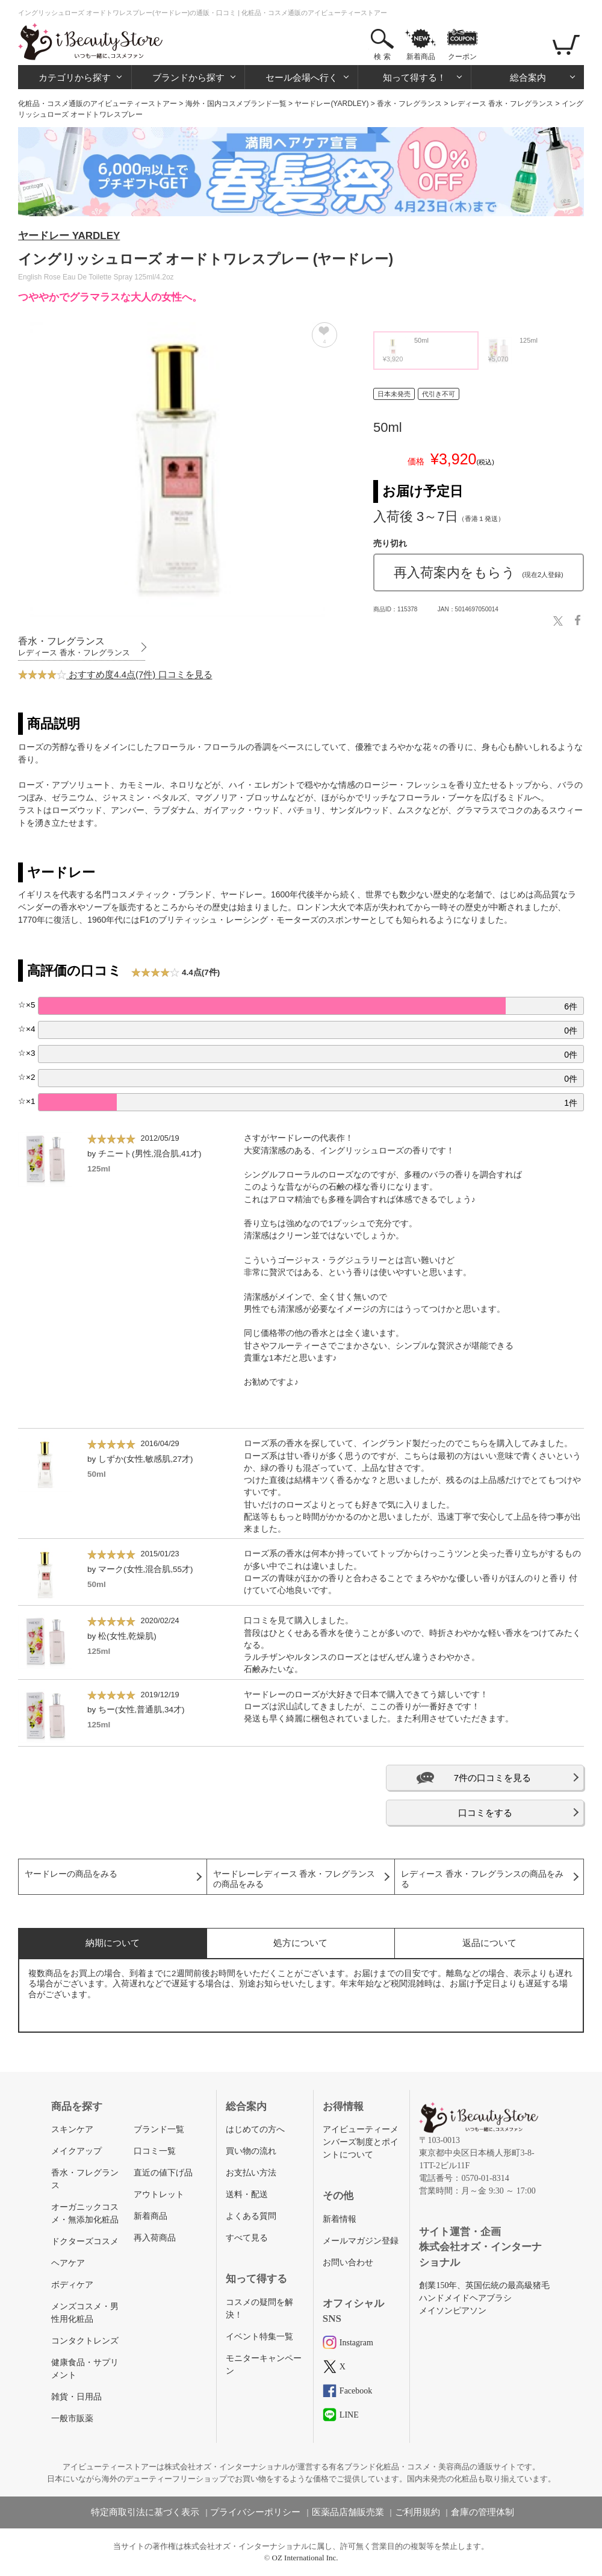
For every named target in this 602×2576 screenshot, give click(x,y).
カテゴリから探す (75, 77)
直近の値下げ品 (163, 2172)
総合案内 (528, 77)
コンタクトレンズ (85, 2340)
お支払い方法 (251, 2172)
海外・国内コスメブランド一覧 (236, 103)
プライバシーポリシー (255, 2512)
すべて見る (247, 2237)
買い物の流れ (251, 2151)
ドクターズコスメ (85, 2241)
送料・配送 (247, 2194)
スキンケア (72, 2129)
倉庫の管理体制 (482, 2512)
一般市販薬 (72, 2418)
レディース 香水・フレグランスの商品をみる (482, 1879)
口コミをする (485, 1812)
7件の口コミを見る (492, 1778)
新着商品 (420, 56)
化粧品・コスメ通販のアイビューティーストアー (97, 103)
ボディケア (72, 2284)
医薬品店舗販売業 (348, 2512)
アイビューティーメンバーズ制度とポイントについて (361, 2142)
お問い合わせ (348, 2262)
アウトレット (159, 2194)
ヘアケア (68, 2263)
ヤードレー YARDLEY (69, 236)
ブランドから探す (188, 77)
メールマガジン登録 (361, 2240)
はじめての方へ (255, 2129)
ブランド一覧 (159, 2129)
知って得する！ (414, 77)
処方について (300, 1943)
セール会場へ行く (301, 77)
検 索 (382, 56)
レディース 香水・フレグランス (501, 103)
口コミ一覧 (155, 2151)
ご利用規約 (417, 2512)
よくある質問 (251, 2216)
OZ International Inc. (305, 2557)
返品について (489, 1943)
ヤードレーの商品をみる (71, 1874)
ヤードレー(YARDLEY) (331, 103)
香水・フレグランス (409, 103)
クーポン (462, 56)
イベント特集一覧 (259, 2336)
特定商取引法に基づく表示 (145, 2512)
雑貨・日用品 (76, 2396)
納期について (112, 1943)
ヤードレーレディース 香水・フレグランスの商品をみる (294, 1879)
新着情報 (339, 2219)
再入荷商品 (155, 2237)
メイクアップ (76, 2151)
